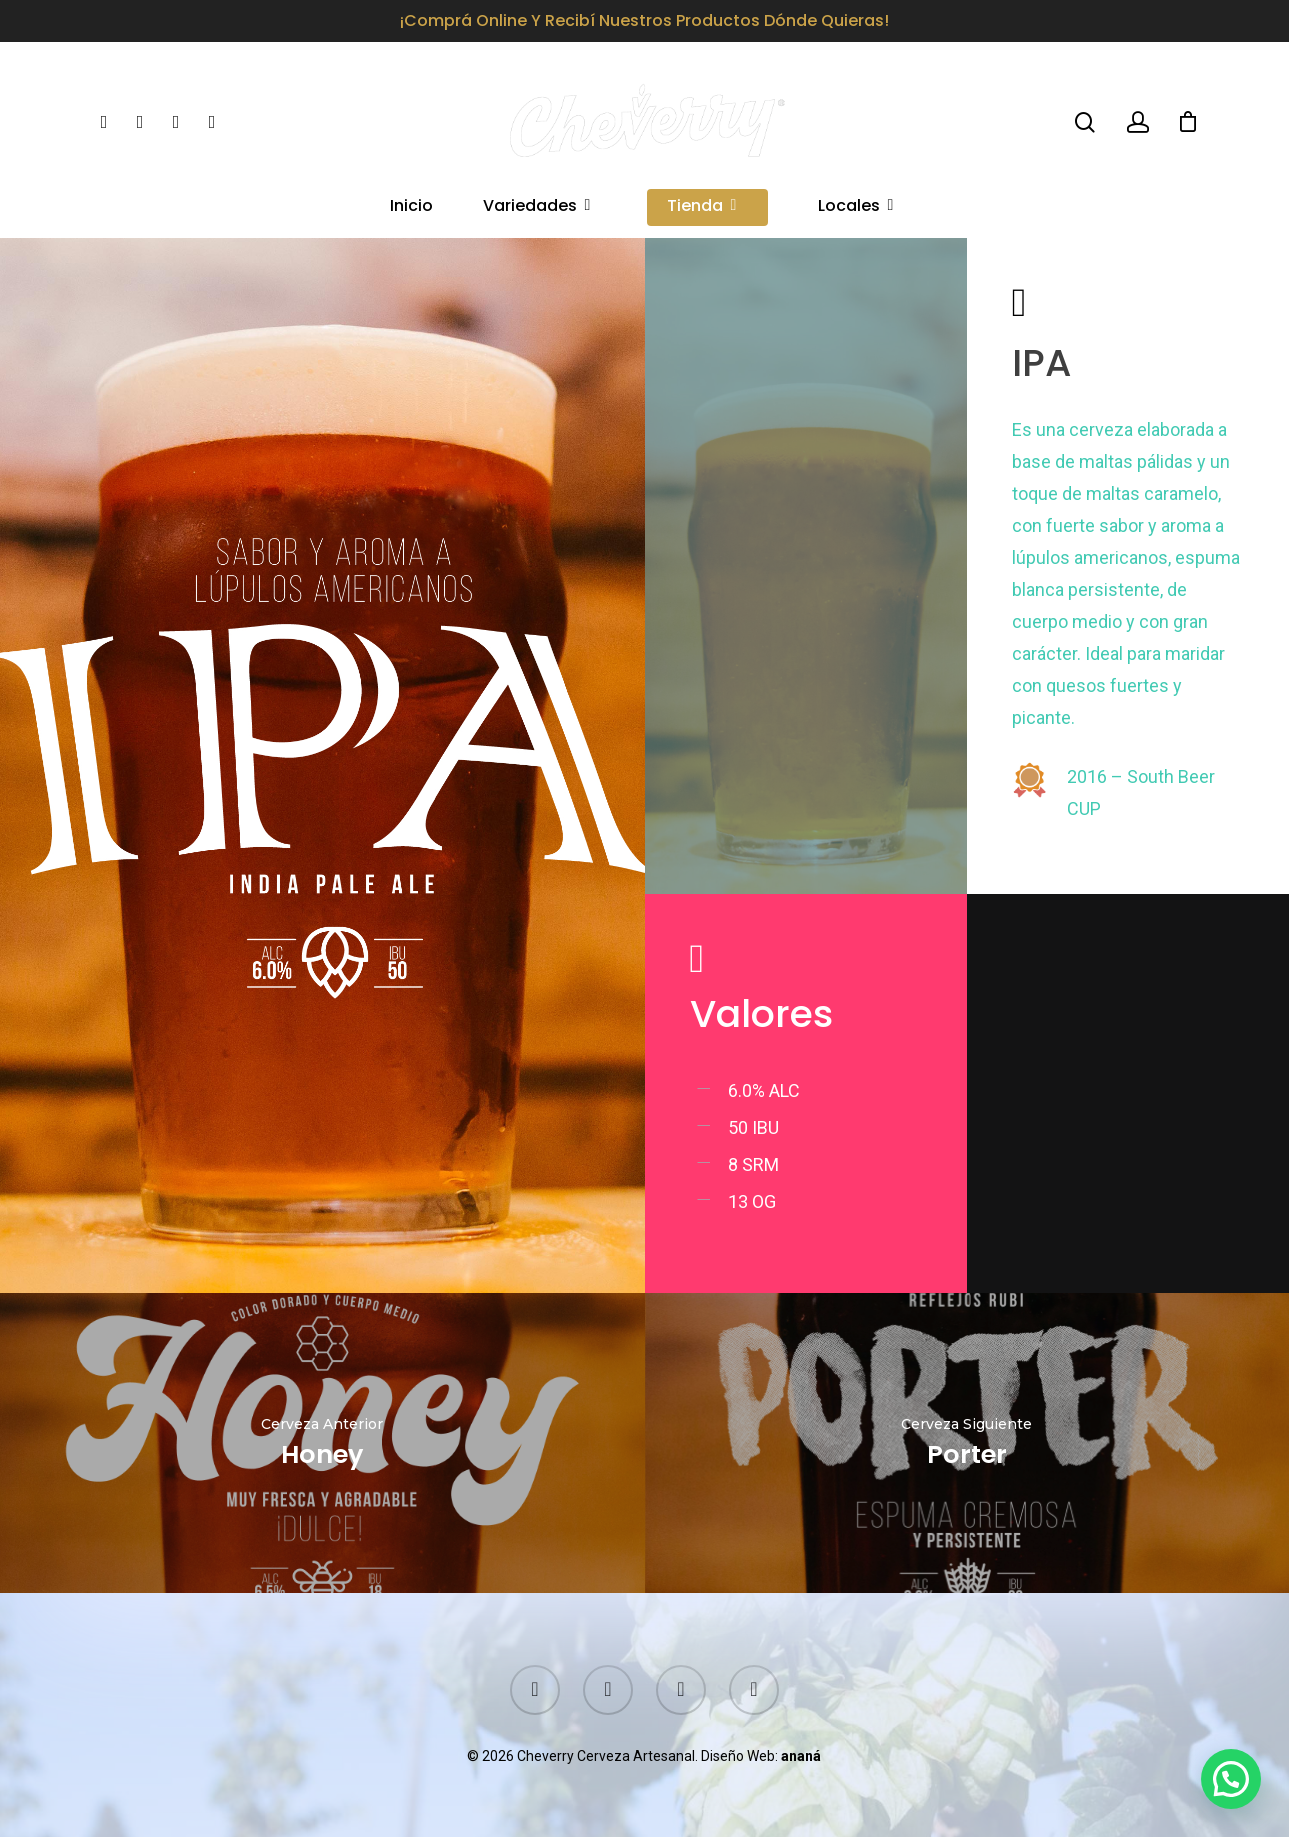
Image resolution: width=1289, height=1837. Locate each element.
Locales (857, 207)
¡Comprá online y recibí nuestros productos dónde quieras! (644, 20)
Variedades (538, 207)
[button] (1231, 1779)
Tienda (703, 207)
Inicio (411, 207)
